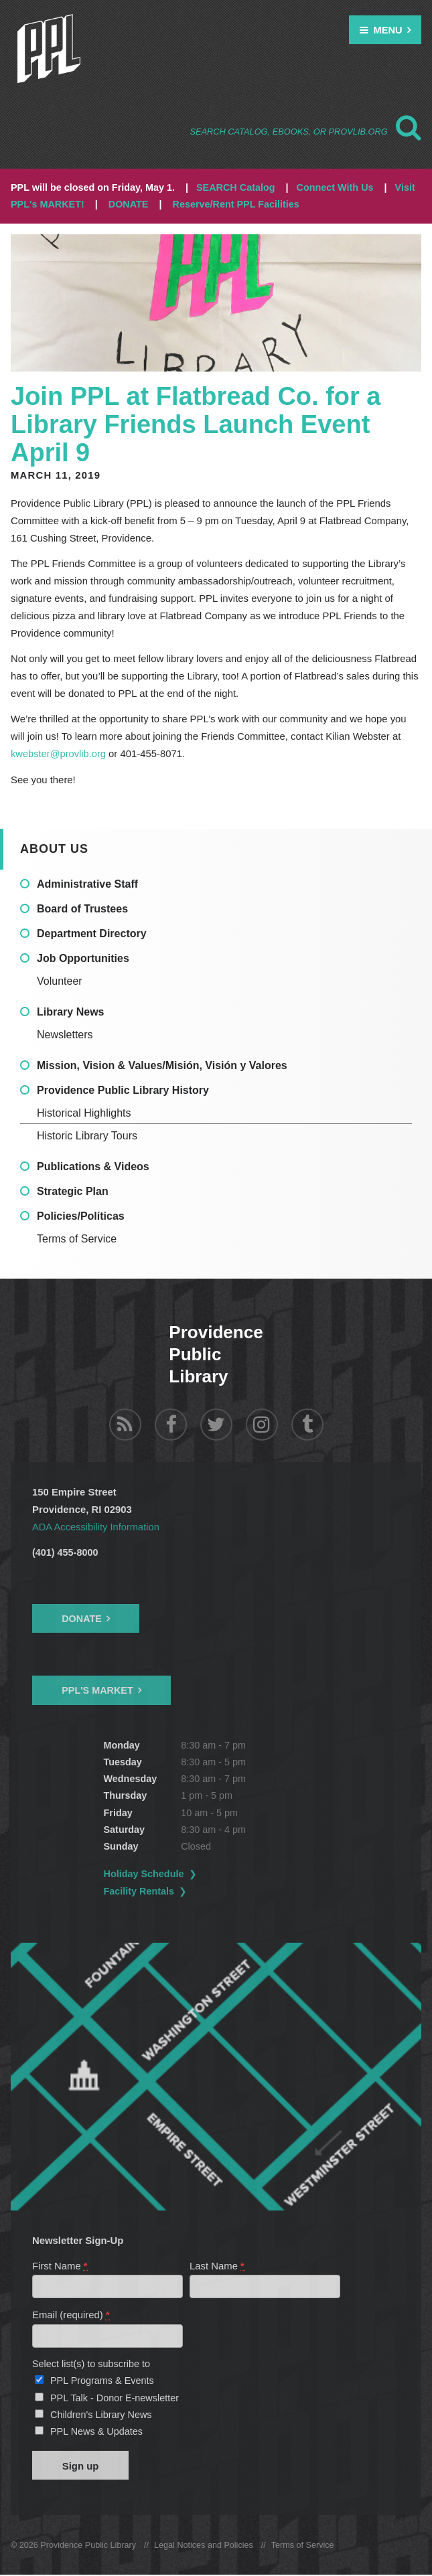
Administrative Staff (87, 884)
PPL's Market (97, 1689)
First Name (60, 2265)
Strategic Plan (73, 1191)
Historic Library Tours (87, 1135)
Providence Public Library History (123, 1090)
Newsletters (65, 1034)
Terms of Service (77, 1238)
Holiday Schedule (144, 1873)
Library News (70, 1012)
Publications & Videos (93, 1166)
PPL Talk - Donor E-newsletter (114, 2398)
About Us (54, 848)
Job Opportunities (83, 958)
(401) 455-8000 (65, 1551)
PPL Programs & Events (102, 2381)
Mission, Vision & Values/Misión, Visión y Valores (162, 1065)
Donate (82, 1618)
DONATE (129, 204)
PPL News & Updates (96, 2432)
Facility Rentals (139, 1889)
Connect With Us (335, 187)
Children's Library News (101, 2414)
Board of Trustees (82, 908)
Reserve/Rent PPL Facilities (236, 204)
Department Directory (92, 933)
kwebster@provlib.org (59, 753)
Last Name (217, 2265)
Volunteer (59, 981)
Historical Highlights (84, 1113)
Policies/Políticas (81, 1216)
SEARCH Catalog (235, 187)
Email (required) (71, 2315)
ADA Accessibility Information (96, 1527)
